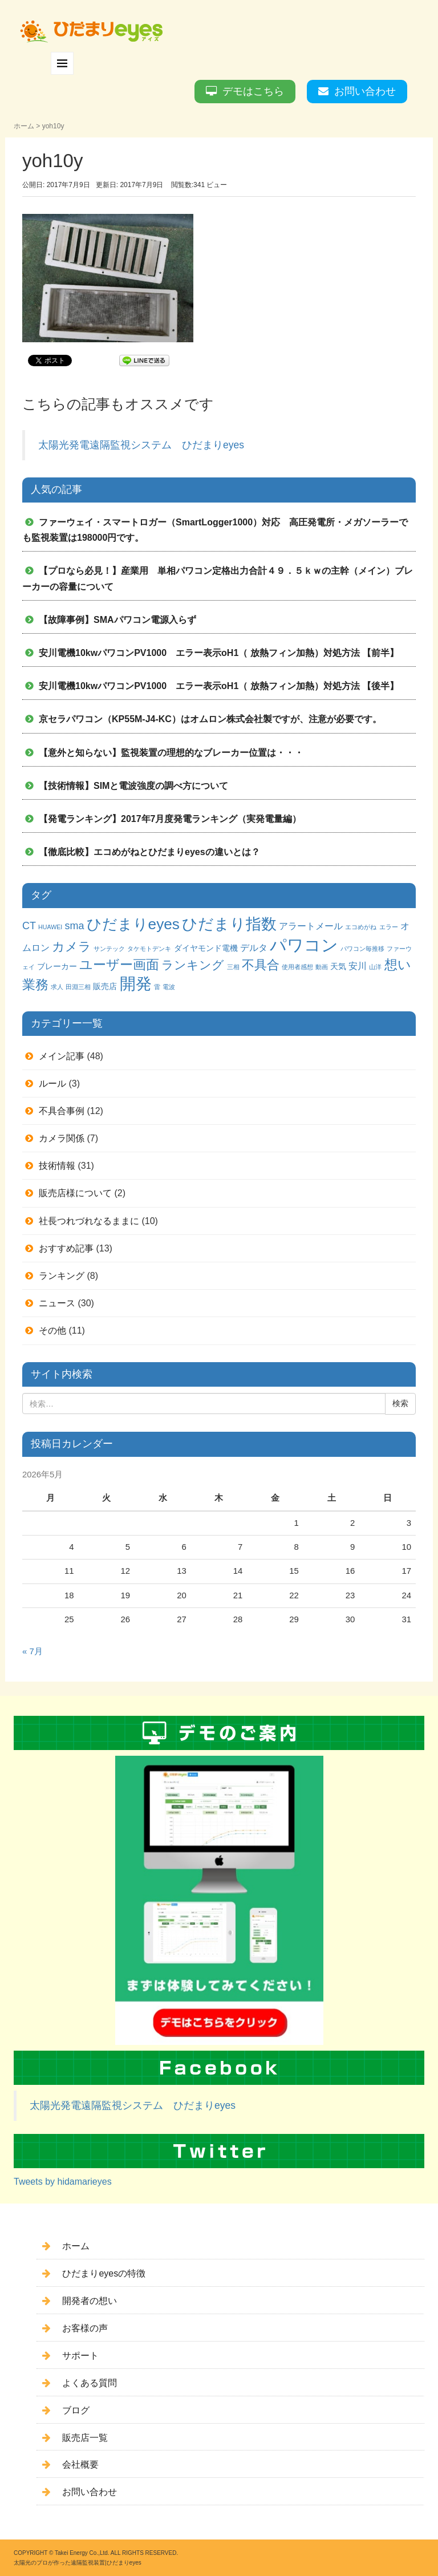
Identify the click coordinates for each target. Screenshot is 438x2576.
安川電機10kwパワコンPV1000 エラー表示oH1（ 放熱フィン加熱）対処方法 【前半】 (219, 653)
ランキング (61, 1276)
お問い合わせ (365, 91)
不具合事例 (61, 1111)
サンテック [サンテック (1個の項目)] (109, 948)
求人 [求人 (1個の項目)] (57, 986)
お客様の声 (85, 2328)
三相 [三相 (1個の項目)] (233, 966)
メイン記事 (61, 1056)
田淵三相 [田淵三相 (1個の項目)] (78, 986)
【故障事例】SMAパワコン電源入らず (117, 620)
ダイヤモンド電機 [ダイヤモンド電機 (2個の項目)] (206, 948)
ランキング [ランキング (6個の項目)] (192, 964)
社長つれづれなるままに (89, 1221)
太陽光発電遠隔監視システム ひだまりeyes (141, 445)
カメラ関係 (61, 1138)
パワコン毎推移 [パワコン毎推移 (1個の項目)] (362, 948)
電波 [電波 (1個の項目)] (169, 986)
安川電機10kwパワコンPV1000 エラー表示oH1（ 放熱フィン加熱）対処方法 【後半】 (219, 686)
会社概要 (80, 2464)
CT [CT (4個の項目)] (29, 925)
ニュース (57, 1303)
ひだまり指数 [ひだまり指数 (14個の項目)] (229, 924)
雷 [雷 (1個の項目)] (157, 986)
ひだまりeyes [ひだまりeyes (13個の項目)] (133, 924)
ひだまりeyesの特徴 (103, 2273)
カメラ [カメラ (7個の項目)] (71, 946)
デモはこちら (253, 91)
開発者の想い (89, 2301)
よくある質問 (89, 2383)
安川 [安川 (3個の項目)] (357, 966)
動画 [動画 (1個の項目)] (321, 966)
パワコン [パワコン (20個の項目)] (304, 944)
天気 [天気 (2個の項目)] (338, 966)
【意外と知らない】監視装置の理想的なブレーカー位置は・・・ (171, 753)
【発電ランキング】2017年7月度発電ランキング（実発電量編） (170, 819)
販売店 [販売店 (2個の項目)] (105, 986)
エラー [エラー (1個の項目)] (388, 927)
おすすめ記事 (66, 1248)
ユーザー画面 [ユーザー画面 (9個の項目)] (119, 964)
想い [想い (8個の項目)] (397, 965)
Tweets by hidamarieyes (63, 2181)
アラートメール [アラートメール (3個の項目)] (311, 926)
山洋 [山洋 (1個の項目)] (375, 966)
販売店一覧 (85, 2438)
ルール (52, 1083)
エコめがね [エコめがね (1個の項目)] (360, 927)
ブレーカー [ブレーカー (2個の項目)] (57, 966)
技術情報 (57, 1165)
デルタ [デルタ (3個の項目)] (253, 947)
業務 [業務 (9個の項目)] (35, 984)
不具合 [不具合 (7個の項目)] (260, 965)
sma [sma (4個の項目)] (74, 925)
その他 (52, 1330)
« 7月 (32, 1651)
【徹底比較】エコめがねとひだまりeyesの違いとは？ (149, 852)
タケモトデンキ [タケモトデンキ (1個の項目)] (149, 948)
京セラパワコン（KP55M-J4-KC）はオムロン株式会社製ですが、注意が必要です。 (210, 719)
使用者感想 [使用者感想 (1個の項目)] (297, 966)
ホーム (24, 126)
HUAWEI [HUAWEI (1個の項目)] (50, 927)
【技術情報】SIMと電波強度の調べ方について (133, 786)
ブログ (76, 2410)
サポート (80, 2355)
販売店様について (75, 1193)
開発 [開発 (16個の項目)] (136, 984)
